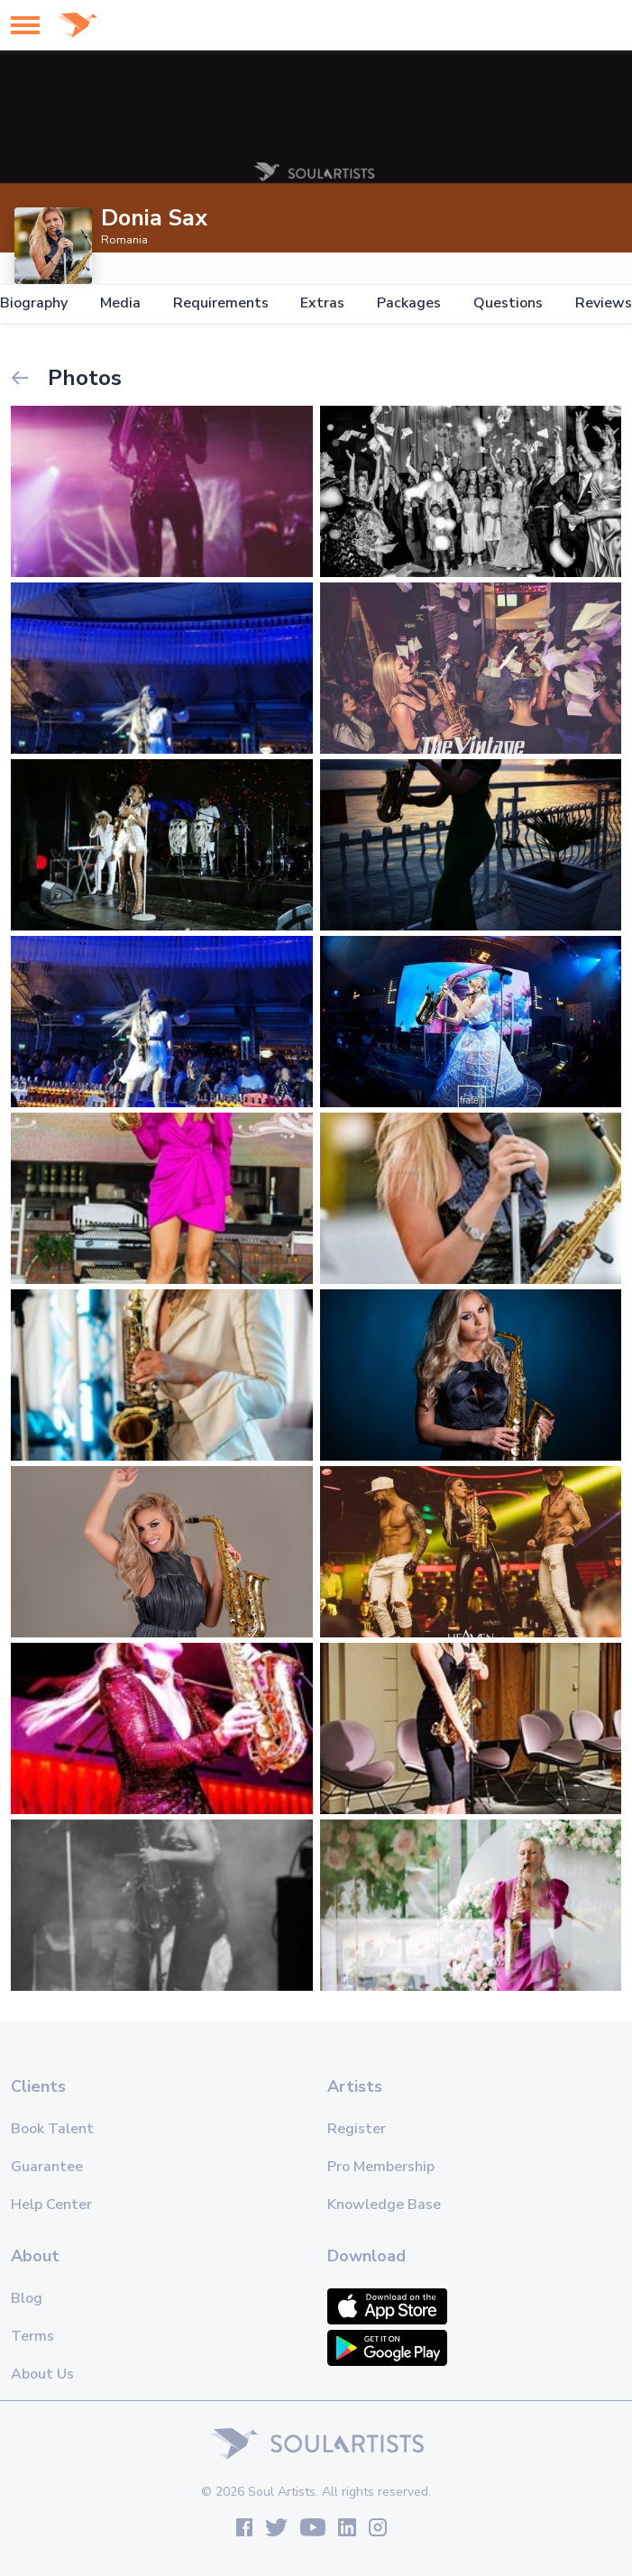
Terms (32, 2336)
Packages (409, 303)
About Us (42, 2374)
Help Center (51, 2205)
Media (120, 303)
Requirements (221, 303)
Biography (34, 303)
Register (356, 2129)
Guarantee (47, 2167)
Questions (508, 303)
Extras (322, 303)
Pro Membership (381, 2167)
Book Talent (52, 2129)
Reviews (603, 303)
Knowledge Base (384, 2205)
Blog (26, 2298)
